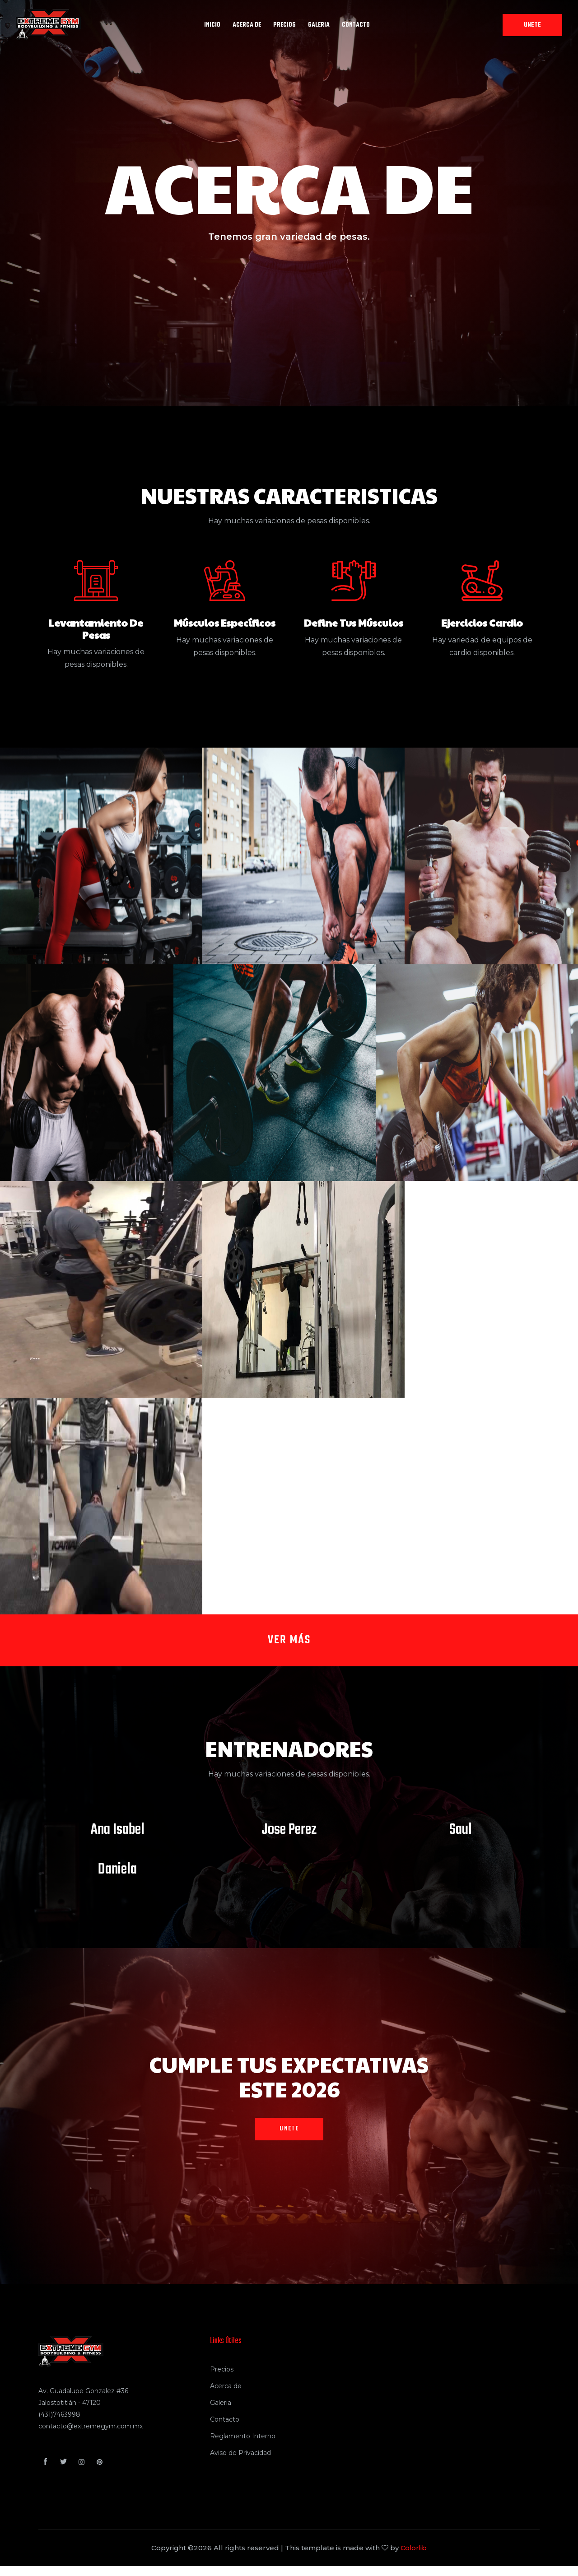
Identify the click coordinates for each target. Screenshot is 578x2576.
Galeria (220, 2413)
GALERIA (319, 25)
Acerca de (226, 2396)
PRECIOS (284, 25)
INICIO (212, 25)
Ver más (289, 1645)
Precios (221, 2379)
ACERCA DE (247, 25)
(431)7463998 (59, 2424)
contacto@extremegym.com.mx (90, 2436)
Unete (532, 25)
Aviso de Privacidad (240, 2463)
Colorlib (414, 2557)
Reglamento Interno (242, 2446)
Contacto (356, 25)
